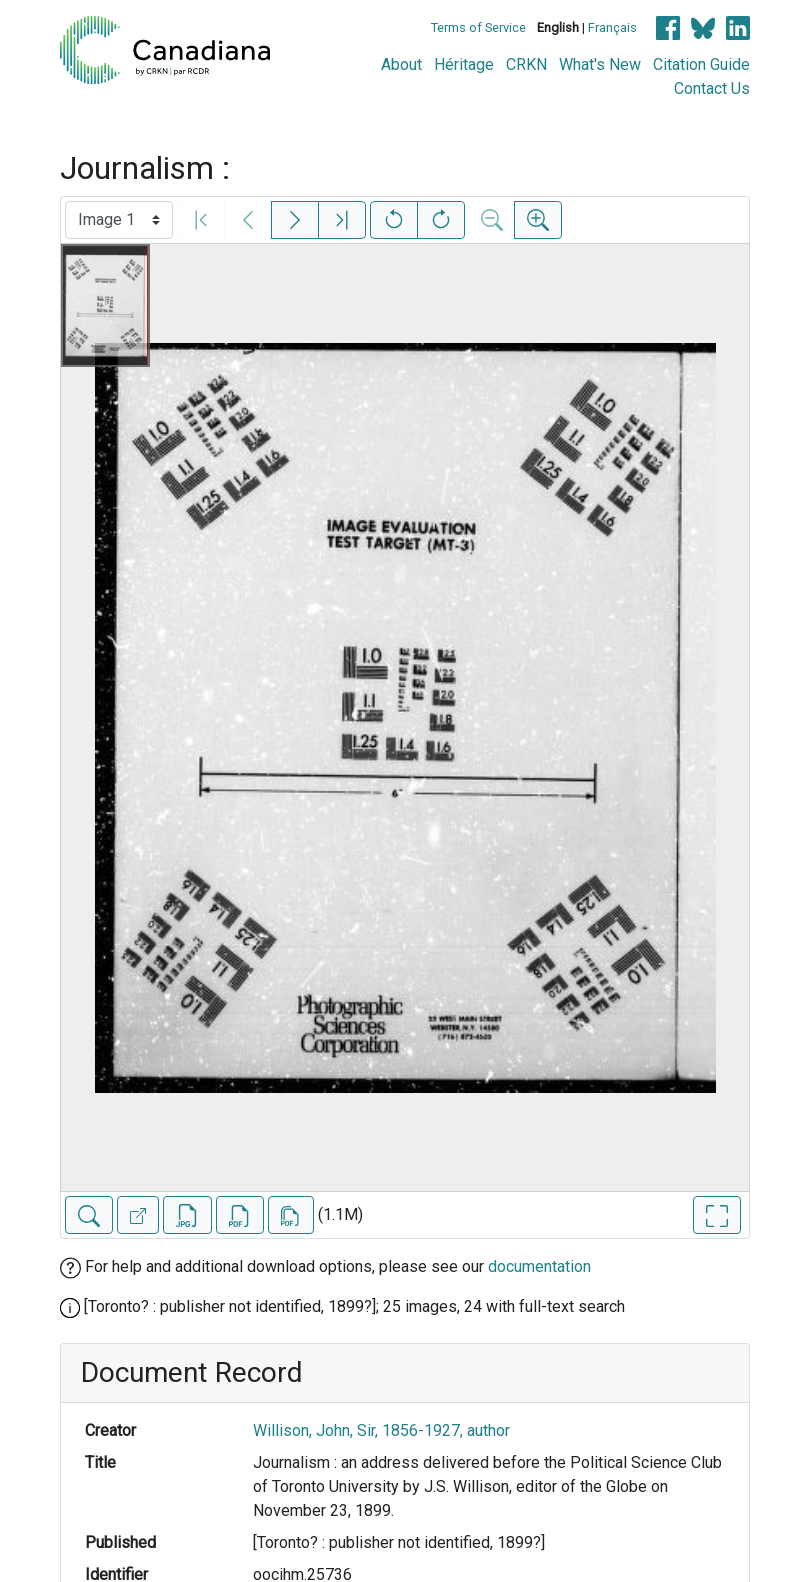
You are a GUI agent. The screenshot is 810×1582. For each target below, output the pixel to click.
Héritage (464, 64)
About (401, 64)
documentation (539, 1266)
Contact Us (712, 88)
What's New (600, 64)
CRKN (526, 64)
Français (612, 27)
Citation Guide (701, 64)
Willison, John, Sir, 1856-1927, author (381, 1430)
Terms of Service (478, 27)
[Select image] (119, 220)
